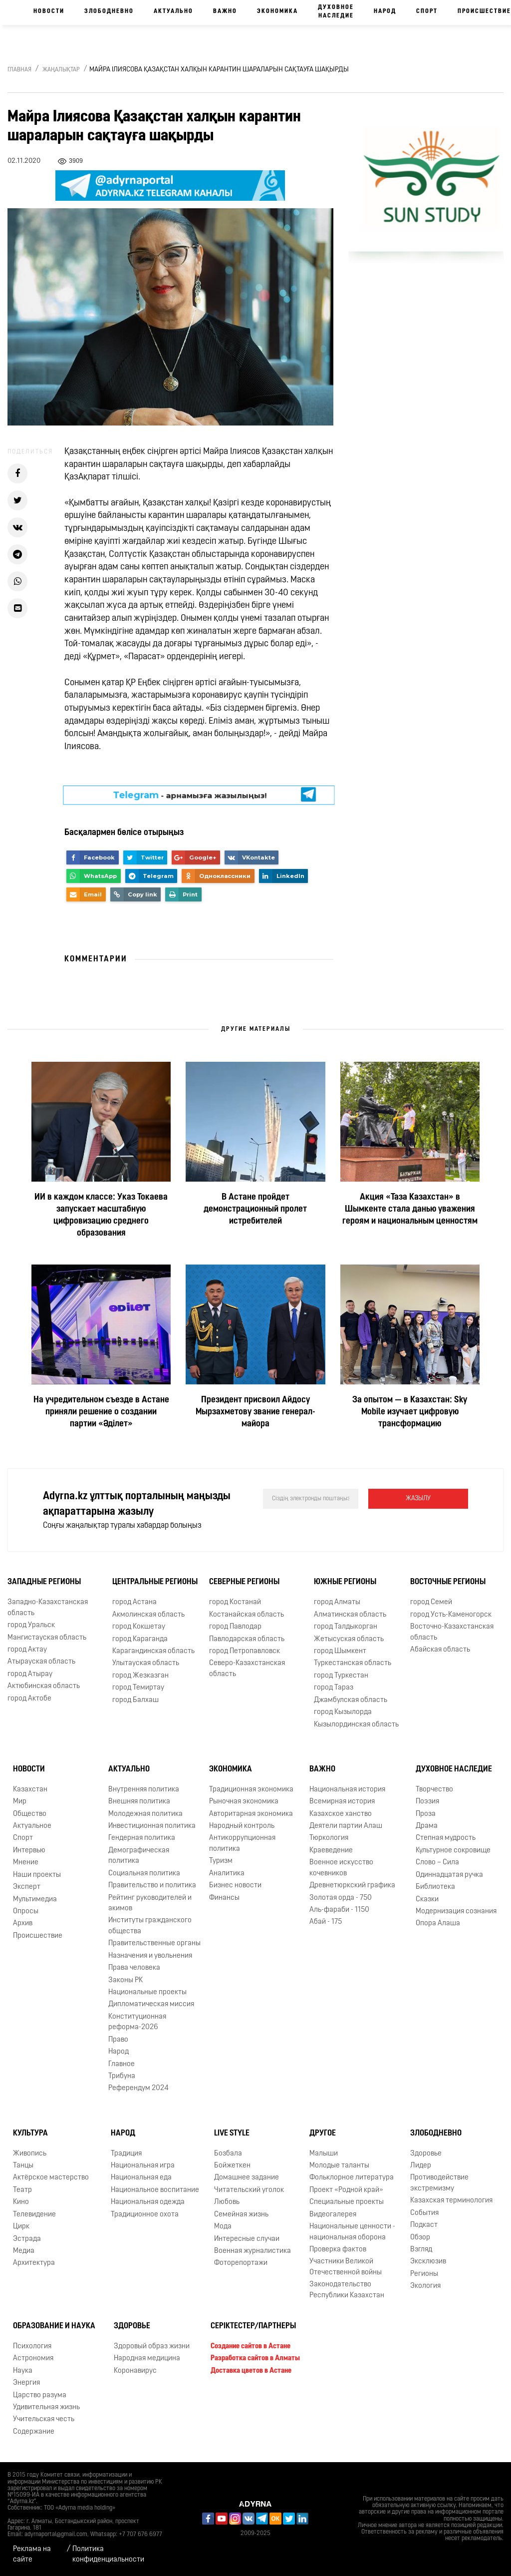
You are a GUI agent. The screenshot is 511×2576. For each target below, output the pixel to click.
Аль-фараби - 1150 (339, 1910)
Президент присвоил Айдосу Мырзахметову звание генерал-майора (255, 1412)
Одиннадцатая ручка (449, 1875)
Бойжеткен (232, 2165)
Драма (427, 1826)
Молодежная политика (145, 1814)
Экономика (277, 11)
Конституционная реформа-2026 (137, 2022)
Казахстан (30, 1789)
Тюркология (328, 1838)
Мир (19, 1801)
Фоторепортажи (240, 2263)
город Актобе (29, 1699)
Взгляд (421, 2249)
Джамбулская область (350, 1700)
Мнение (25, 1862)
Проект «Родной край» (346, 2190)
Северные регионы (244, 1582)
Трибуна (121, 2076)
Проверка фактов (337, 2249)
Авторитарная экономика (251, 1814)
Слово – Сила (437, 1862)
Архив (22, 1923)
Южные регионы (345, 1582)
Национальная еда (141, 2177)
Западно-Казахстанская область (47, 1608)
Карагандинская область (153, 1651)
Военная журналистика (252, 2251)
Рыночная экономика (243, 1801)
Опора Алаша (438, 1923)
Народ (385, 11)
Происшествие (37, 1936)
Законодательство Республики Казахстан (346, 2290)
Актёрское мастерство (51, 2177)
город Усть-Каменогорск (451, 1615)
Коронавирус (135, 2371)
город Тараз (333, 1688)
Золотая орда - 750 (340, 1898)
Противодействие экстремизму (439, 2183)
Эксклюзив (428, 2261)
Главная (19, 70)
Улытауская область (145, 1663)
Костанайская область (246, 1615)
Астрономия (33, 2358)
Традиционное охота (145, 2214)
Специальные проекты (346, 2202)
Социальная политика (144, 1873)
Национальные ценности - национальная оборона (352, 2232)
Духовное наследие (336, 11)
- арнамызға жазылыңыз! (190, 795)
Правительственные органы (154, 1943)
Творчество (434, 1789)
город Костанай (235, 1602)
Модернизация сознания (456, 1911)
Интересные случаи (246, 2239)
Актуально (173, 11)
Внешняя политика (139, 1801)
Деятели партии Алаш (345, 1826)
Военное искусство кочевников (341, 1868)
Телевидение (34, 2214)
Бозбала (228, 2153)
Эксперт (26, 1887)
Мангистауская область (46, 1638)
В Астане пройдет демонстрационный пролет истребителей (255, 1209)
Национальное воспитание (155, 2190)
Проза (426, 1814)
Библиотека (435, 1887)
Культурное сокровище (453, 1850)
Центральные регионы (155, 1582)
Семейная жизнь (241, 2214)
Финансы (224, 1898)
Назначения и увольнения (150, 1956)
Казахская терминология (451, 2200)
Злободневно (109, 11)
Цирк (21, 2226)
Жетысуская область (349, 1639)
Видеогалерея (332, 2214)
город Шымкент (340, 1651)
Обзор (420, 2237)
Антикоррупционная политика (242, 1843)
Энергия (26, 2383)
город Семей (431, 1602)
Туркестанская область (352, 1663)
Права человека (134, 1968)
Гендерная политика (141, 1838)
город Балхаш (135, 1700)
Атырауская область (41, 1662)
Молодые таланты (339, 2165)
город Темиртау (138, 1688)
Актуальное (32, 1826)
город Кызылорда (343, 1712)
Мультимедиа (35, 1899)
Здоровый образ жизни (152, 2346)
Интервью (29, 1850)
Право (118, 2040)
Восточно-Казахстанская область (452, 1632)
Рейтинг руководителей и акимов (150, 1903)
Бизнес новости (235, 1885)
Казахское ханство (340, 1814)
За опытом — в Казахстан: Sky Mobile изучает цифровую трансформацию (409, 1412)
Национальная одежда (148, 2202)
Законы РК (125, 1980)
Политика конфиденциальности (108, 2555)
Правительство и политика (152, 1885)
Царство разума (39, 2395)
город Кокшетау (138, 1627)
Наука (22, 2371)
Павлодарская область (246, 1639)
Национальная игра (143, 2165)
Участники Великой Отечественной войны (345, 2267)
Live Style (232, 2134)
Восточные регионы (448, 1582)
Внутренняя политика (143, 1789)
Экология (425, 2286)
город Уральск (31, 1625)
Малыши (323, 2153)
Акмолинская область (148, 1615)
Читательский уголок (249, 2190)
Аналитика (227, 1873)
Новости (48, 11)
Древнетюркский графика (352, 1885)
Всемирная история (342, 1801)
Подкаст (424, 2225)
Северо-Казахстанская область (247, 1669)
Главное (121, 2064)
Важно (225, 11)
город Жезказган (140, 1676)
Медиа (23, 2251)
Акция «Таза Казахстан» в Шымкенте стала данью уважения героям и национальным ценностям (410, 1209)
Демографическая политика (138, 1856)
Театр (22, 2190)
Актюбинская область (43, 1686)
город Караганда (140, 1639)
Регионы (424, 2274)
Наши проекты (37, 1875)
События (424, 2213)
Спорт (427, 11)
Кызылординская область (356, 1724)
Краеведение (331, 1850)
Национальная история (347, 1789)
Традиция (126, 2153)
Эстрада (27, 2239)
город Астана (134, 1602)
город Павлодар (235, 1627)
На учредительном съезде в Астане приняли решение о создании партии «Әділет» (101, 1412)
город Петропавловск (244, 1651)
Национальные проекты (147, 1992)
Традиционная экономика (251, 1789)
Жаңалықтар (61, 70)
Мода (223, 2226)
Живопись (29, 2153)
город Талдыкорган (345, 1627)
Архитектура (34, 2263)
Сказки (427, 1899)
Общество (29, 1814)
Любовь (227, 2202)
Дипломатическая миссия (151, 2004)
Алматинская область (350, 1615)
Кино (21, 2202)
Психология (32, 2346)
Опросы (25, 1911)
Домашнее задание (246, 2177)
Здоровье (426, 2153)
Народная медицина (147, 2358)
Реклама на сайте (32, 2555)
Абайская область (440, 1650)
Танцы (23, 2165)
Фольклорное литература (351, 2177)
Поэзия (427, 1801)
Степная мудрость (446, 1838)
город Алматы (337, 1602)
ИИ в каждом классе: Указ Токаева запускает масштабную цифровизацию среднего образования (101, 1215)
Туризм (221, 1861)
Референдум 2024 (138, 2088)
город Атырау (29, 1674)
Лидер (420, 2165)
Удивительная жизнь (46, 2407)
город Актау (27, 1650)
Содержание (33, 2432)
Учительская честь (43, 2419)
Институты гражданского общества (150, 1926)
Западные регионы (44, 1582)
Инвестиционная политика (152, 1826)
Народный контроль (241, 1826)
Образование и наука (54, 2326)
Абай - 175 (325, 1922)
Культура (30, 2134)
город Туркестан (341, 1676)
